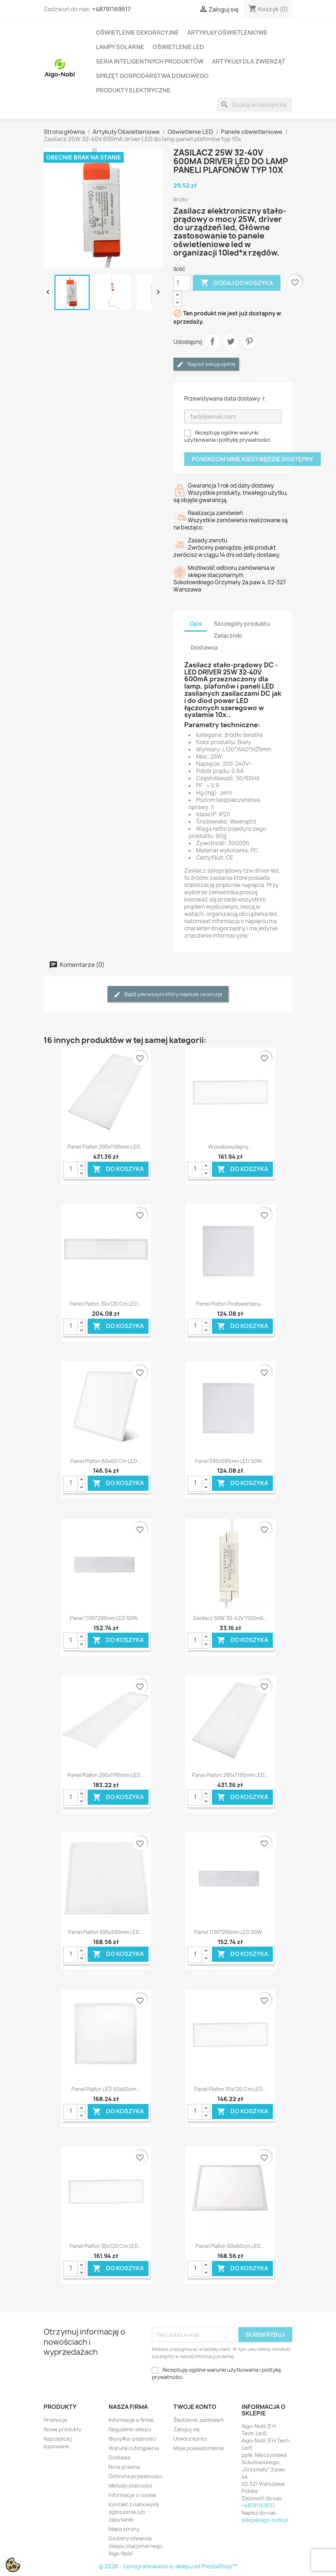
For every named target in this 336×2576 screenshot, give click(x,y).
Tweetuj (231, 341)
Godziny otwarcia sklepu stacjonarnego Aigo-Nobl (136, 2546)
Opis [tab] (196, 624)
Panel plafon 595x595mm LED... (105, 1932)
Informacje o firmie (131, 2419)
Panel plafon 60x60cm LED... (230, 2246)
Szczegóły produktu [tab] (242, 624)
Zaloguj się (186, 2429)
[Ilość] (182, 283)
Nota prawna (124, 2466)
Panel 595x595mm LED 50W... (230, 1461)
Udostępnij (212, 341)
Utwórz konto (190, 2438)
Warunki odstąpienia (134, 2448)
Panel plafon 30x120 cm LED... (106, 1303)
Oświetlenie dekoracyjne (137, 32)
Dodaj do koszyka (236, 283)
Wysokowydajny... (230, 1146)
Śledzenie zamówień (198, 2419)
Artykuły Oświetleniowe (227, 32)
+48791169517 (111, 9)
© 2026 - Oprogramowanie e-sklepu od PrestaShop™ (168, 2566)
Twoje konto (194, 2407)
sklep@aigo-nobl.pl (265, 2519)
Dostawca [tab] (204, 647)
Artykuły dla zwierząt (248, 61)
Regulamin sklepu (130, 2429)
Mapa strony (124, 2528)
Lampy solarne (120, 47)
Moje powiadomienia (198, 2448)
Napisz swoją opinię (206, 364)
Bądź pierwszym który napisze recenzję (168, 994)
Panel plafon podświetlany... (230, 1303)
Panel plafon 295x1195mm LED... (105, 1146)
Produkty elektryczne (133, 90)
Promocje (55, 2419)
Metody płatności (130, 2485)
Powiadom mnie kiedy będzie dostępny (252, 459)
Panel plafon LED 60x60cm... (106, 2089)
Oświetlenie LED (178, 47)
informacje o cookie (132, 2495)
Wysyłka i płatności (132, 2438)
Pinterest (249, 341)
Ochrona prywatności (135, 2476)
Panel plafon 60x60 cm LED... (105, 1461)
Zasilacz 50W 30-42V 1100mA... (230, 1618)
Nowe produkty (62, 2429)
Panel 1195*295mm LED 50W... (106, 1618)
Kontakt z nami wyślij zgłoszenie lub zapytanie (134, 2512)
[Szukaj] (254, 104)
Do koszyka (118, 1169)
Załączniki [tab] (228, 635)
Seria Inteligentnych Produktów (150, 61)
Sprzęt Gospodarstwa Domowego (152, 76)
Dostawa (119, 2457)
